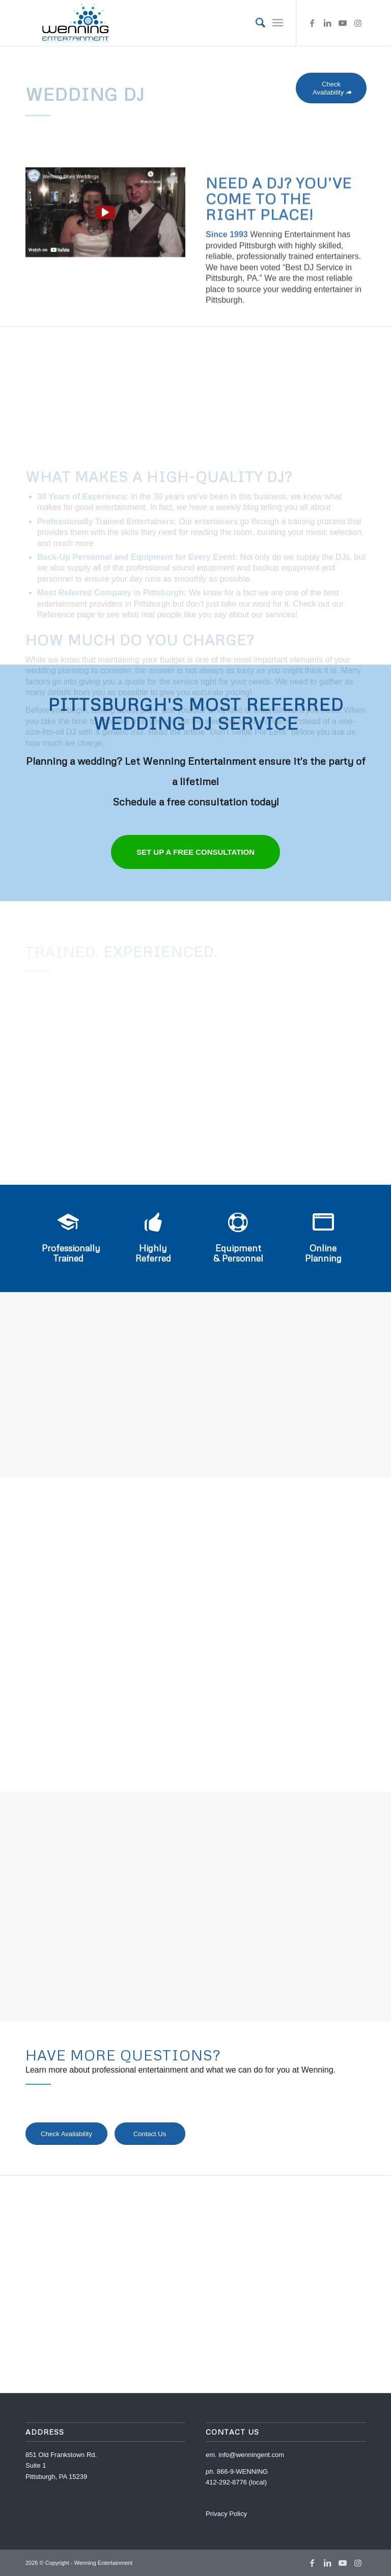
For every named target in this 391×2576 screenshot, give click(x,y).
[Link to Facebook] (312, 23)
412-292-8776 (226, 2482)
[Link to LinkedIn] (327, 23)
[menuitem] (255, 23)
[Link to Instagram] (358, 23)
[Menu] (277, 23)
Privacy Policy (226, 2514)
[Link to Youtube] (342, 23)
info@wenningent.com (251, 2455)
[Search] (255, 23)
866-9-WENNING (242, 2471)
